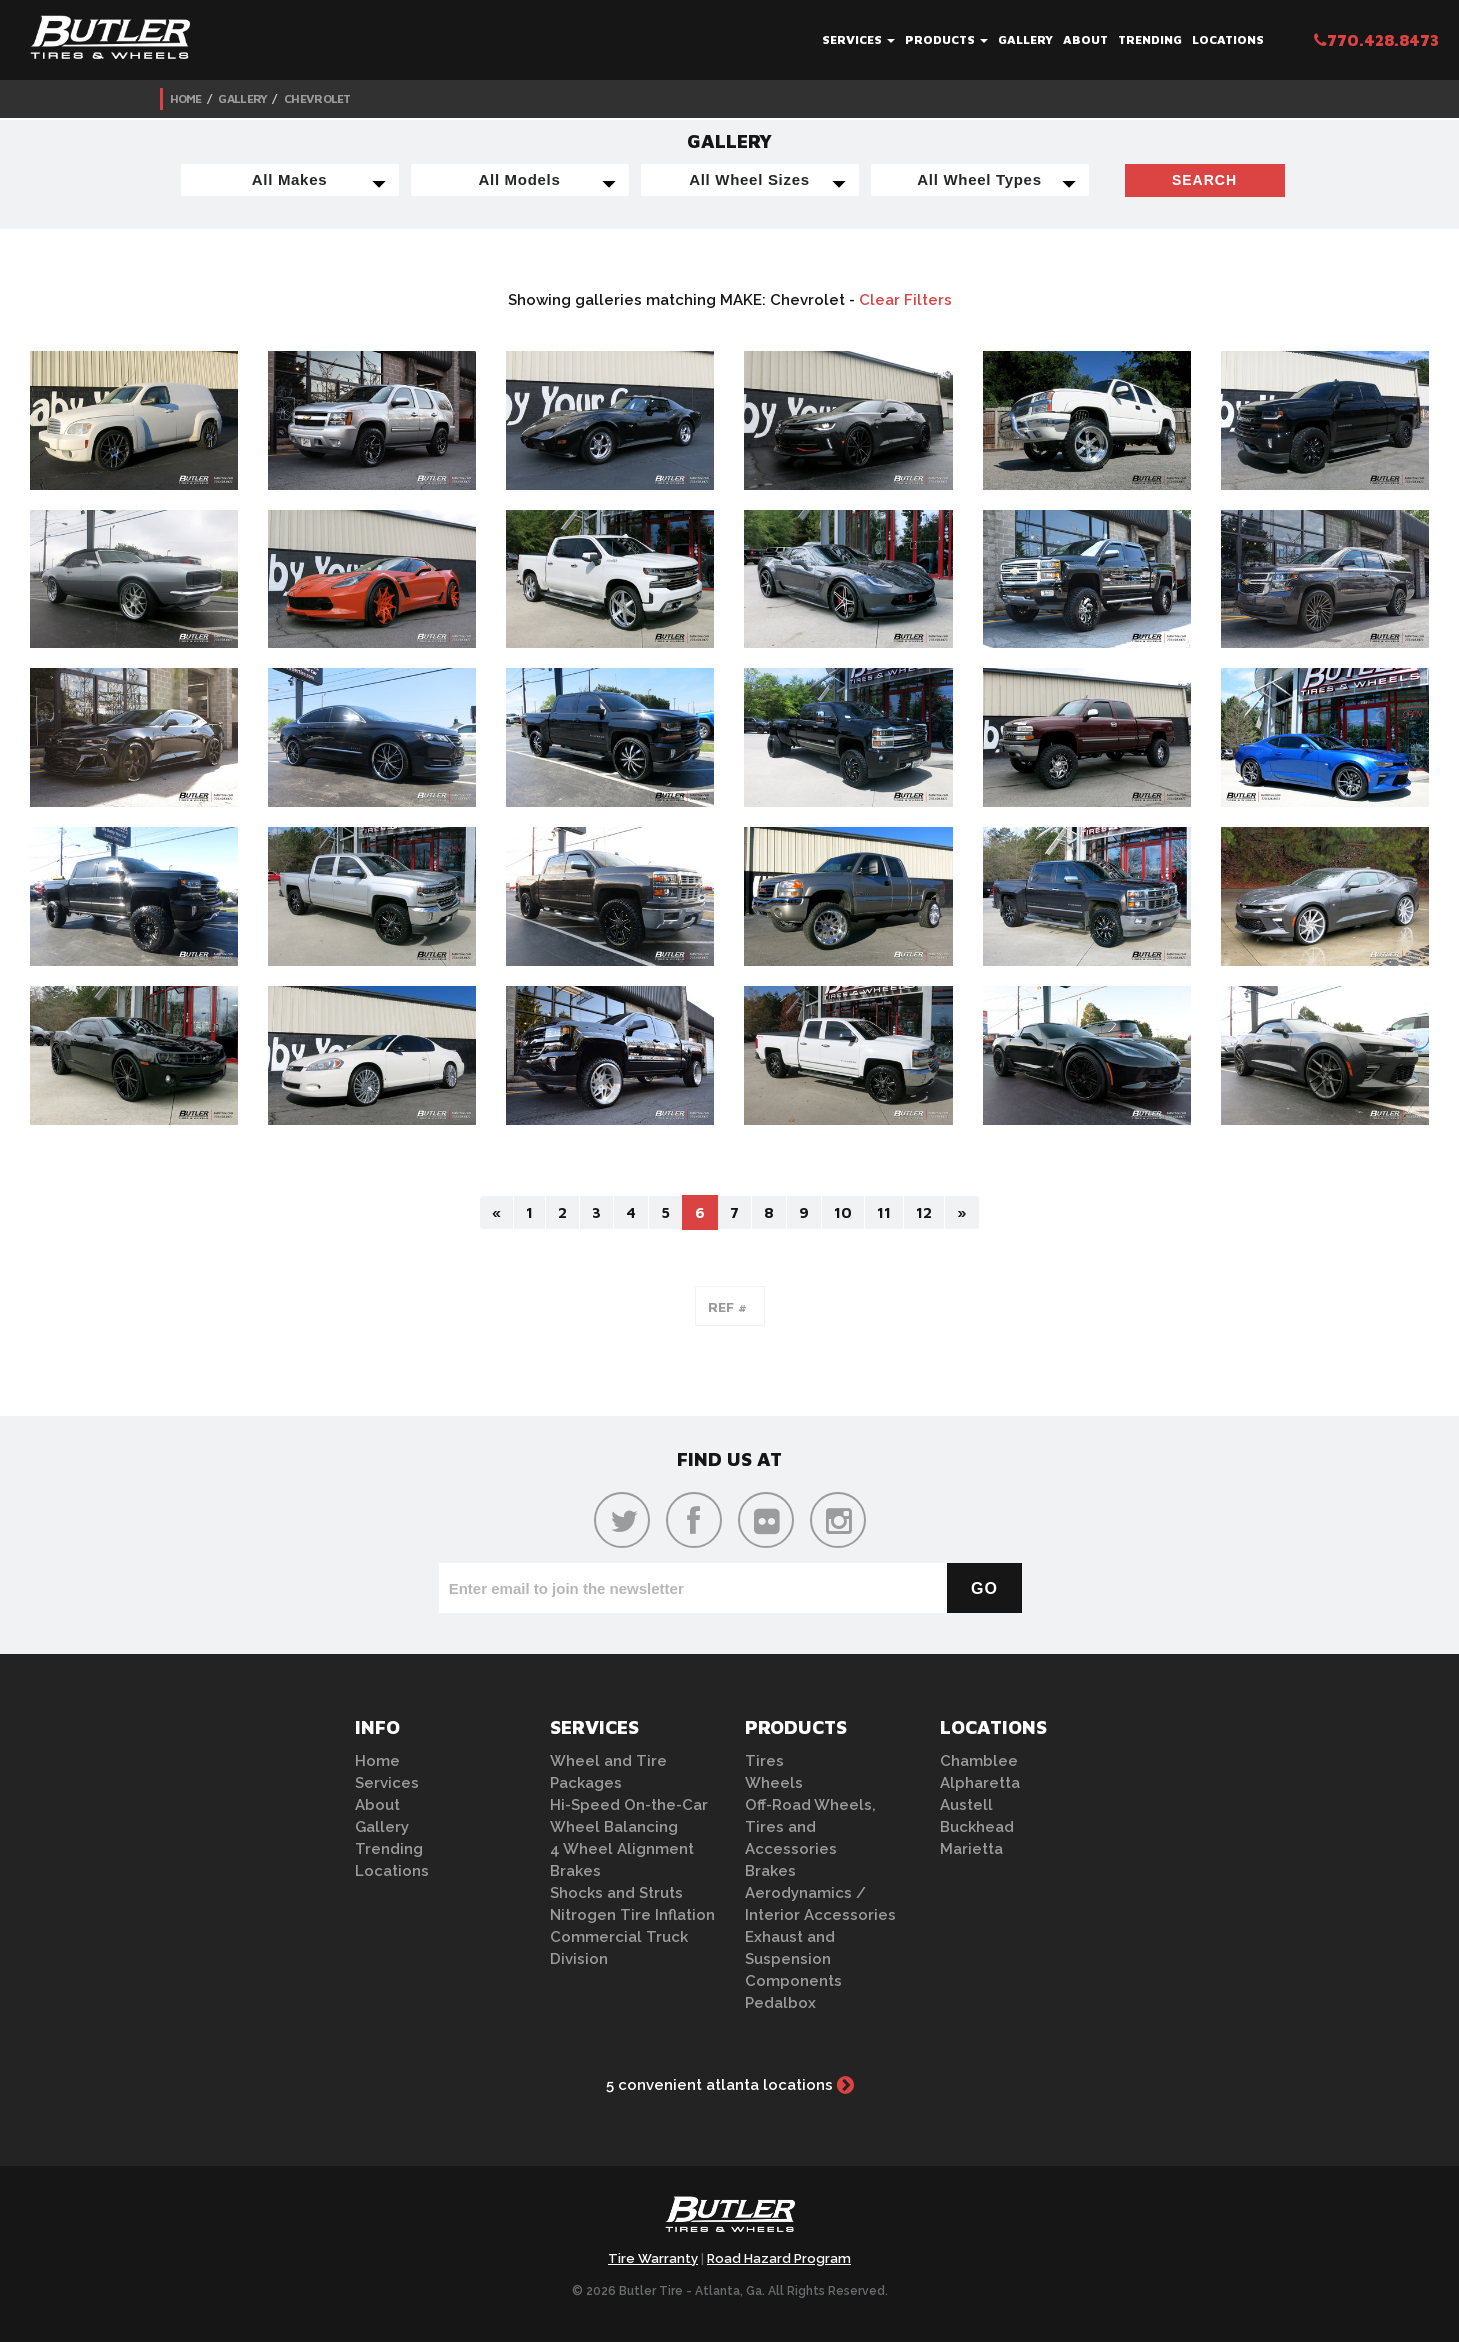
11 (884, 1212)
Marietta (971, 1849)
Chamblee (979, 1761)
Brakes (575, 1871)
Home (186, 98)
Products (946, 39)
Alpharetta (980, 1783)
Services (858, 39)
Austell (966, 1805)
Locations (1228, 39)
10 (843, 1212)
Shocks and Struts (616, 1893)
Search (1204, 180)
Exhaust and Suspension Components (793, 1959)
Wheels (774, 1783)
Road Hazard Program (779, 2258)
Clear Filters (905, 300)
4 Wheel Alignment (622, 1849)
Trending (1150, 39)
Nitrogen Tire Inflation (632, 1915)
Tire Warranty (653, 2258)
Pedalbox (780, 2003)
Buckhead (977, 1827)
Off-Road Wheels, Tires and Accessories (810, 1827)
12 (924, 1212)
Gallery (1025, 39)
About (1085, 39)
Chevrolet (317, 98)
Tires (764, 1761)
